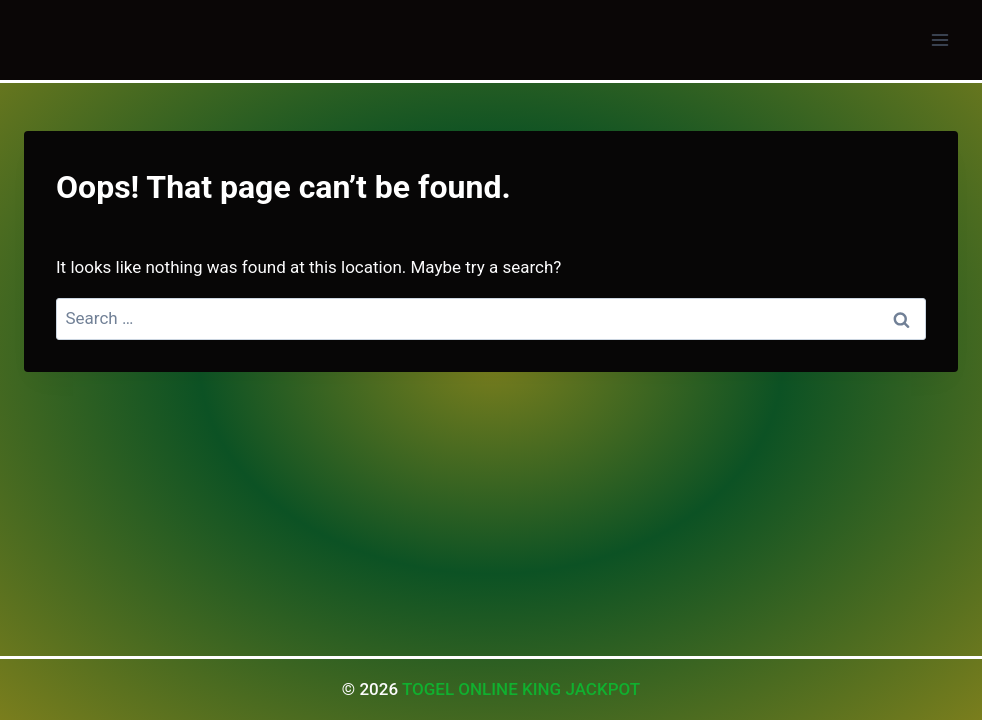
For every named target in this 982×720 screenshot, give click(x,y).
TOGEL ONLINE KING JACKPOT (521, 689)
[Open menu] (939, 39)
